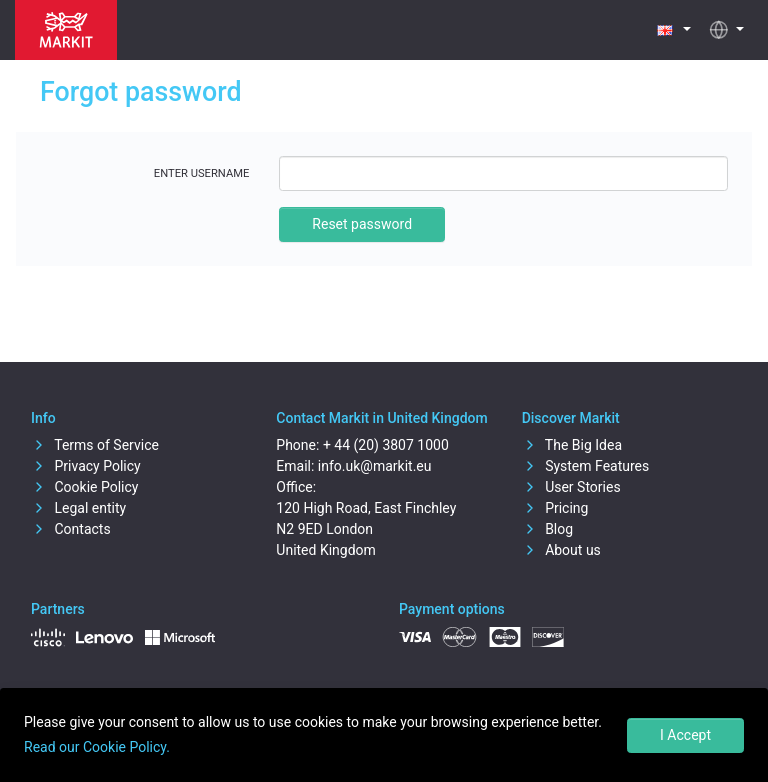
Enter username (202, 173)
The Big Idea (572, 445)
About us (561, 550)
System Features (586, 466)
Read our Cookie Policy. (97, 747)
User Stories (571, 487)
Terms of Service (95, 445)
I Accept (685, 735)
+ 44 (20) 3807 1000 (386, 445)
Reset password (362, 224)
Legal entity (78, 508)
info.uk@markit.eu (375, 466)
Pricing (555, 508)
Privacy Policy (86, 466)
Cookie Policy (84, 487)
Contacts (71, 529)
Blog (547, 529)
